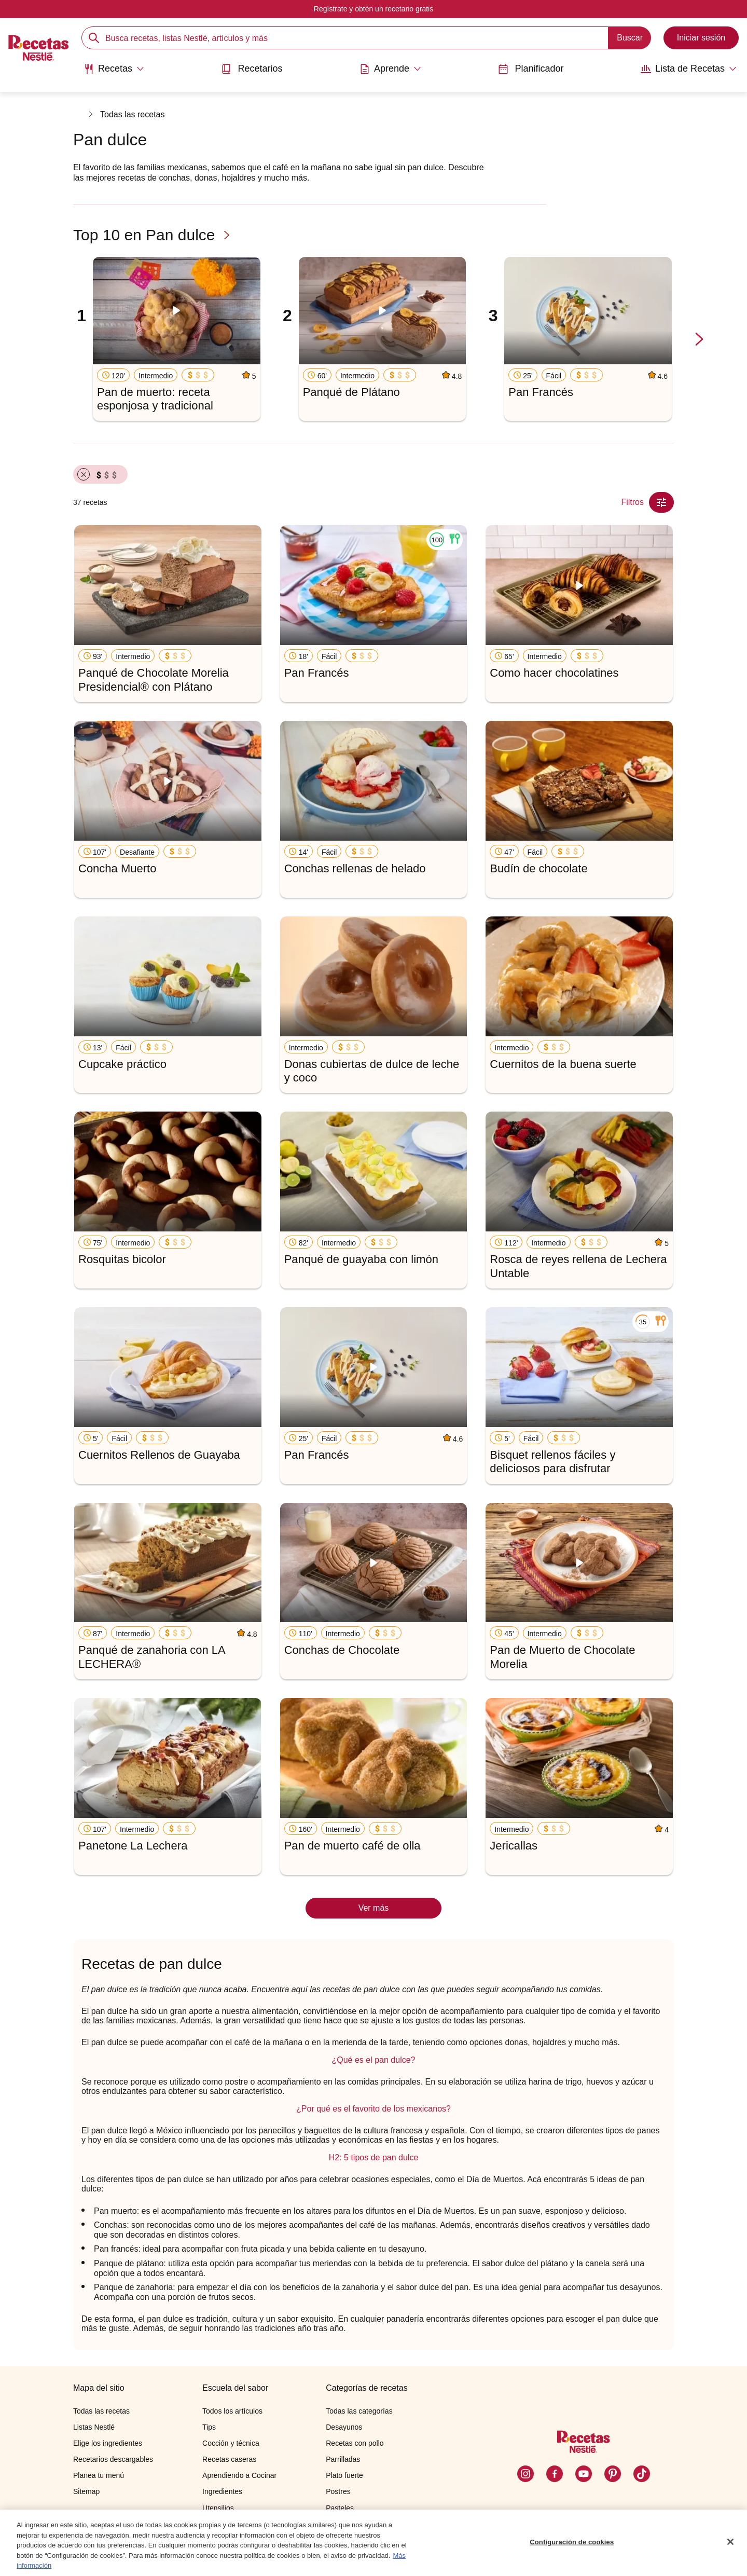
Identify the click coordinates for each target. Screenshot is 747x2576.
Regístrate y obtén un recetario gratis (373, 9)
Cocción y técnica (230, 2443)
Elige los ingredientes (107, 2443)
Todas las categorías (359, 2411)
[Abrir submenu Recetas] (114, 69)
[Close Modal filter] (661, 502)
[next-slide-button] (699, 340)
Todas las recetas (132, 114)
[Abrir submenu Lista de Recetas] (689, 69)
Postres (338, 2491)
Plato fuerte (344, 2475)
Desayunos (344, 2427)
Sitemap (86, 2491)
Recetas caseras (229, 2459)
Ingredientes (222, 2491)
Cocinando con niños (236, 2524)
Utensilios (218, 2508)
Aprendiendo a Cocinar (239, 2475)
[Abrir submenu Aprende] (390, 69)
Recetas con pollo (354, 2443)
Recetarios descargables (113, 2459)
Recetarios (251, 68)
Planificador (530, 68)
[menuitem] (113, 73)
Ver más (373, 1907)
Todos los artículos (232, 2411)
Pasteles (340, 2508)
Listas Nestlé (94, 2427)
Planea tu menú (98, 2475)
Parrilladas (343, 2459)
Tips (209, 2427)
